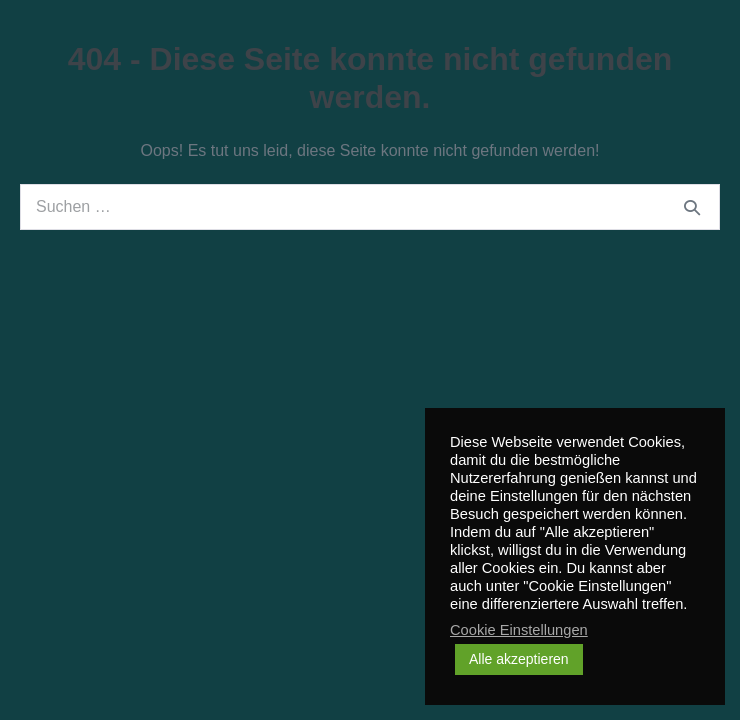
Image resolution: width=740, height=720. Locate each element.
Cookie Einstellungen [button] (519, 630)
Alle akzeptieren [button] (519, 659)
